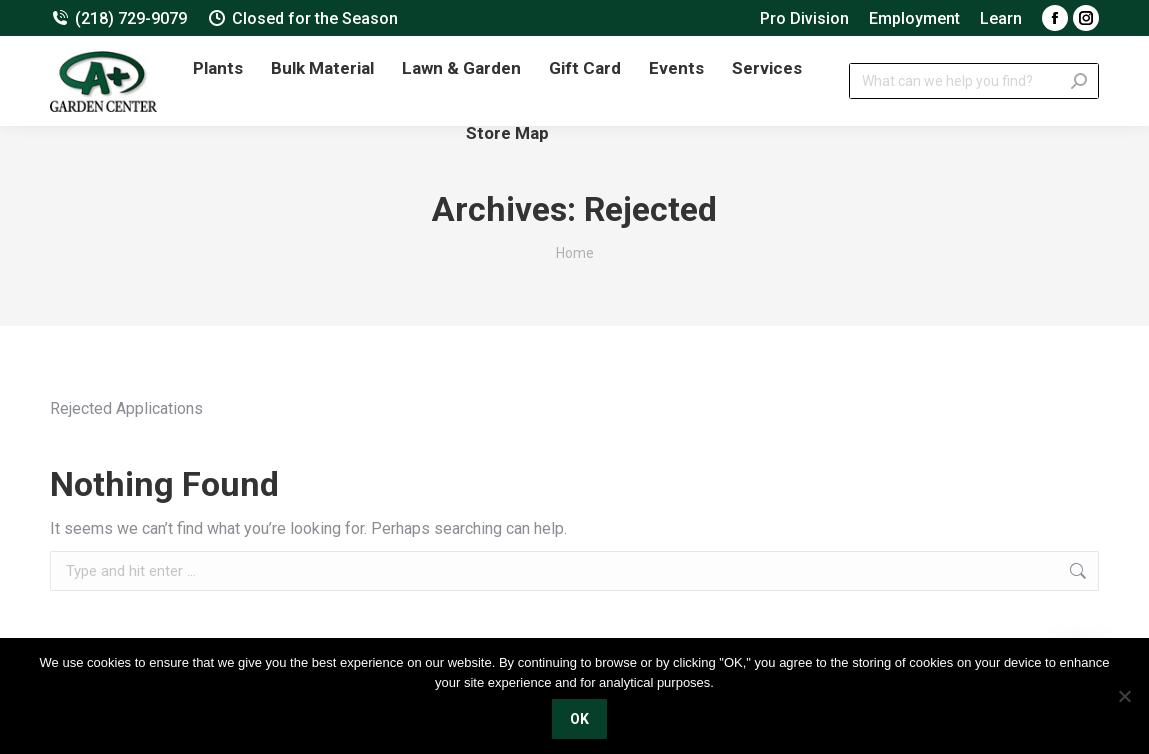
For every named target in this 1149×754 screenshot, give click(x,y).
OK (579, 719)
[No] (1124, 696)
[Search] (974, 81)
